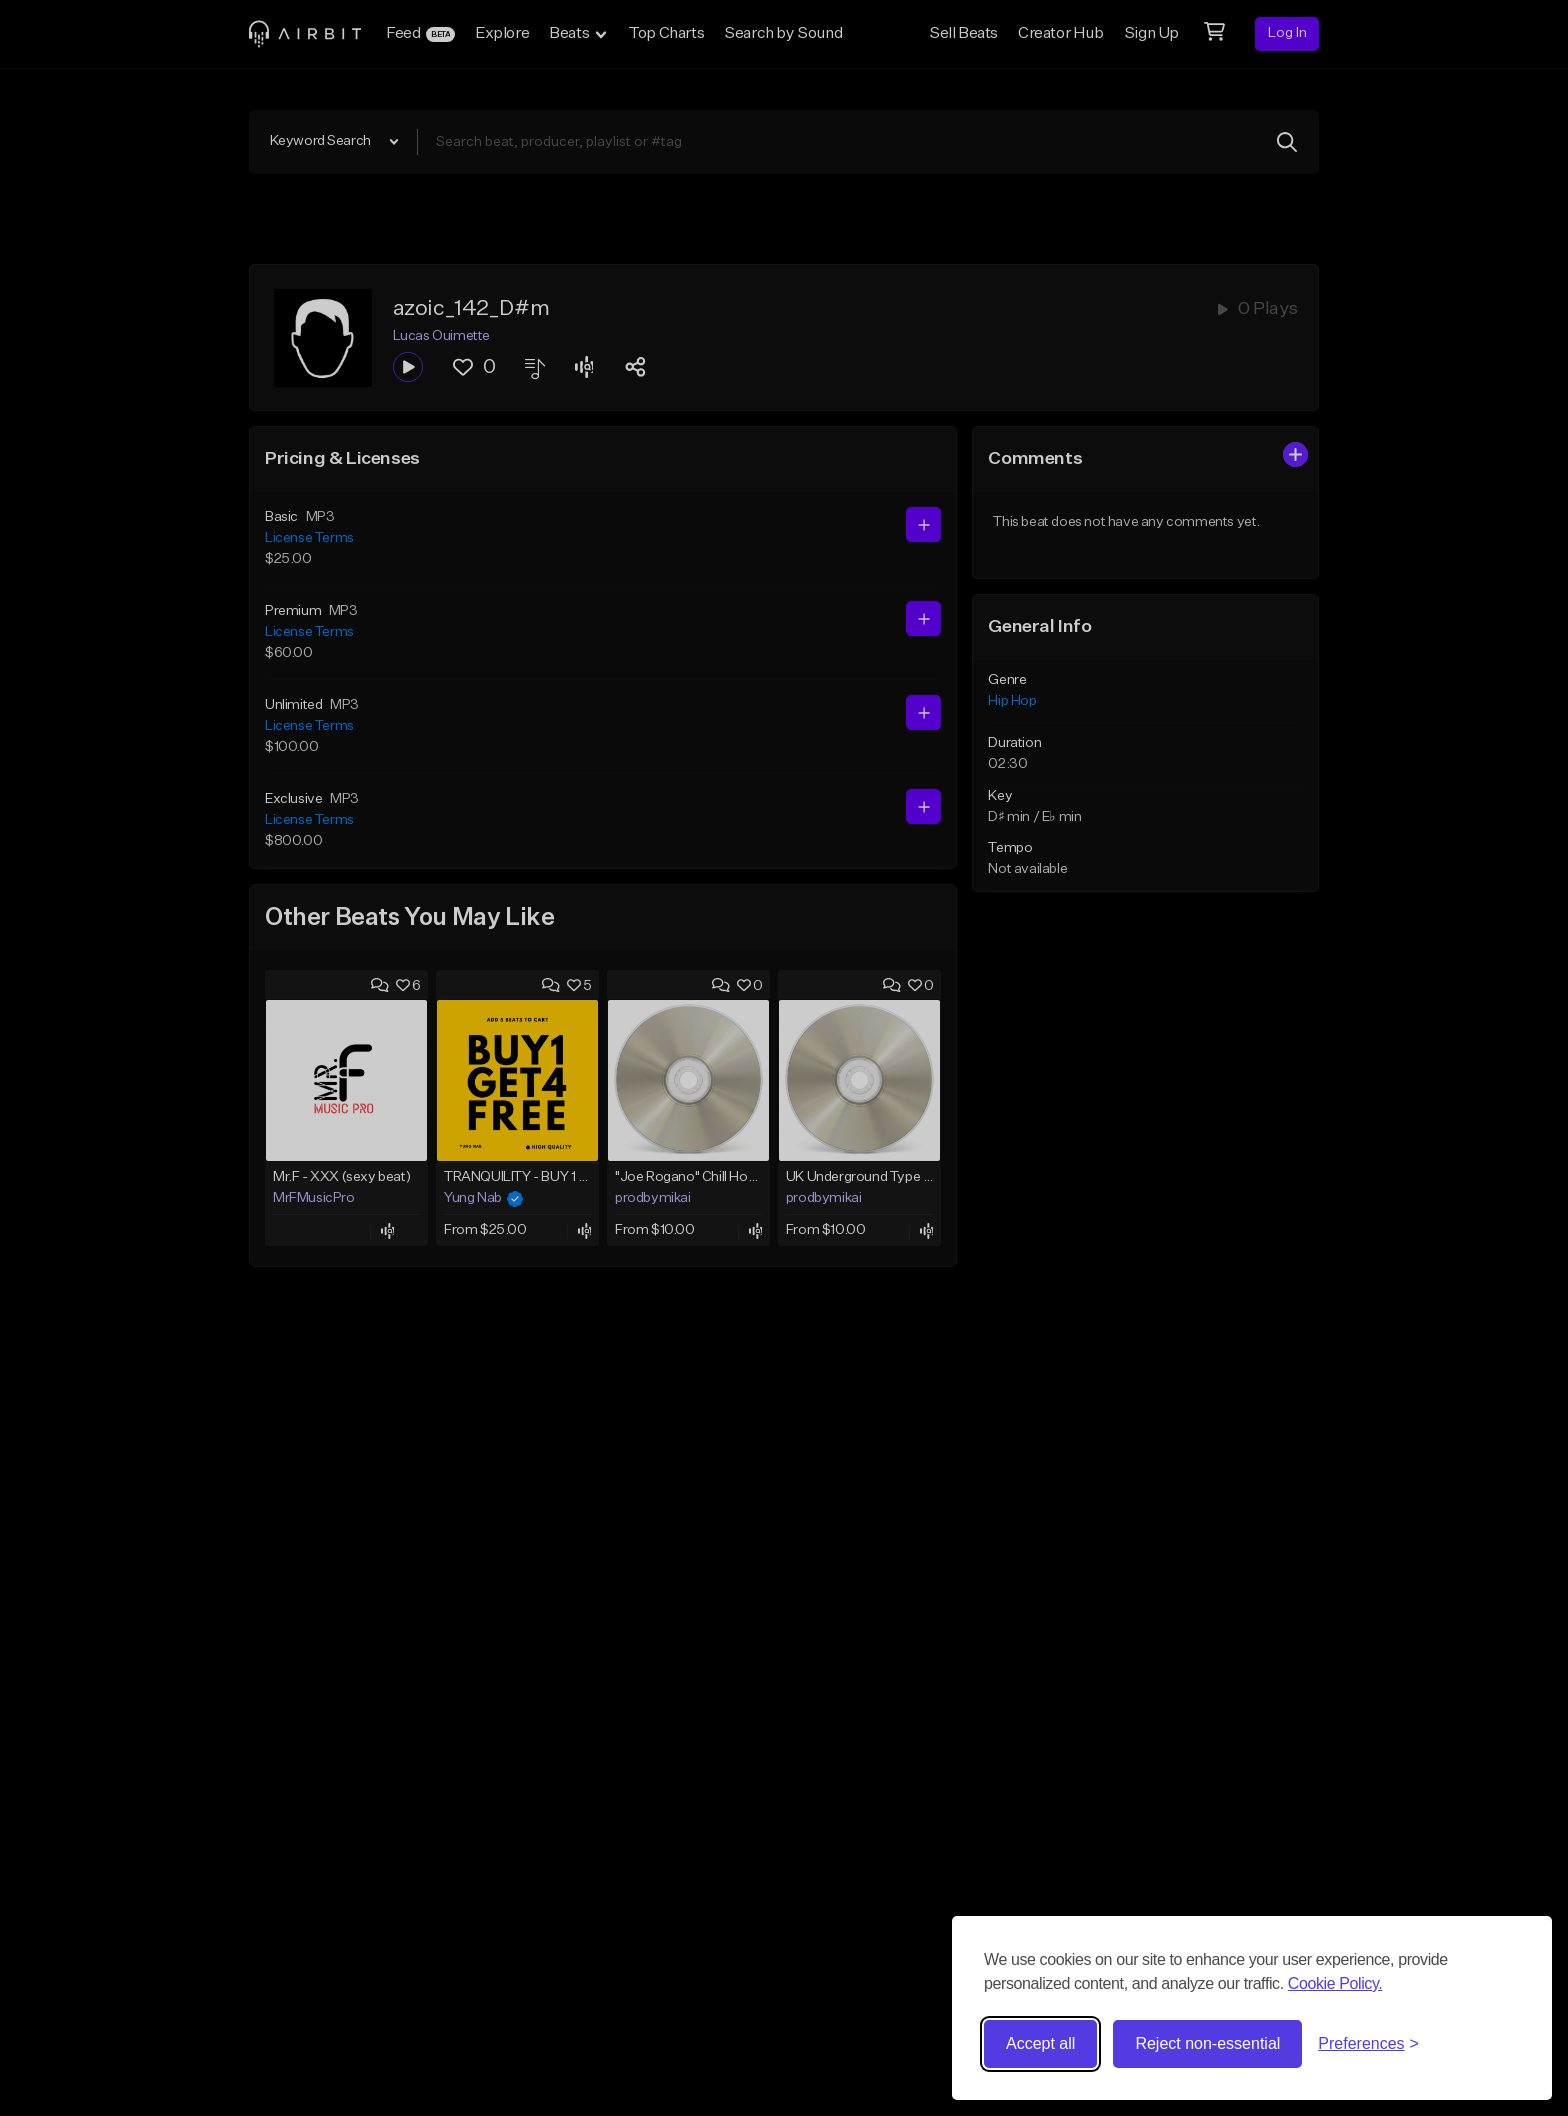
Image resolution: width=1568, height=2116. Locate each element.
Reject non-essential (1207, 2043)
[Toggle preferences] (1368, 2044)
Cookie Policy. (1335, 1983)
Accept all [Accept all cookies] (1040, 2043)
